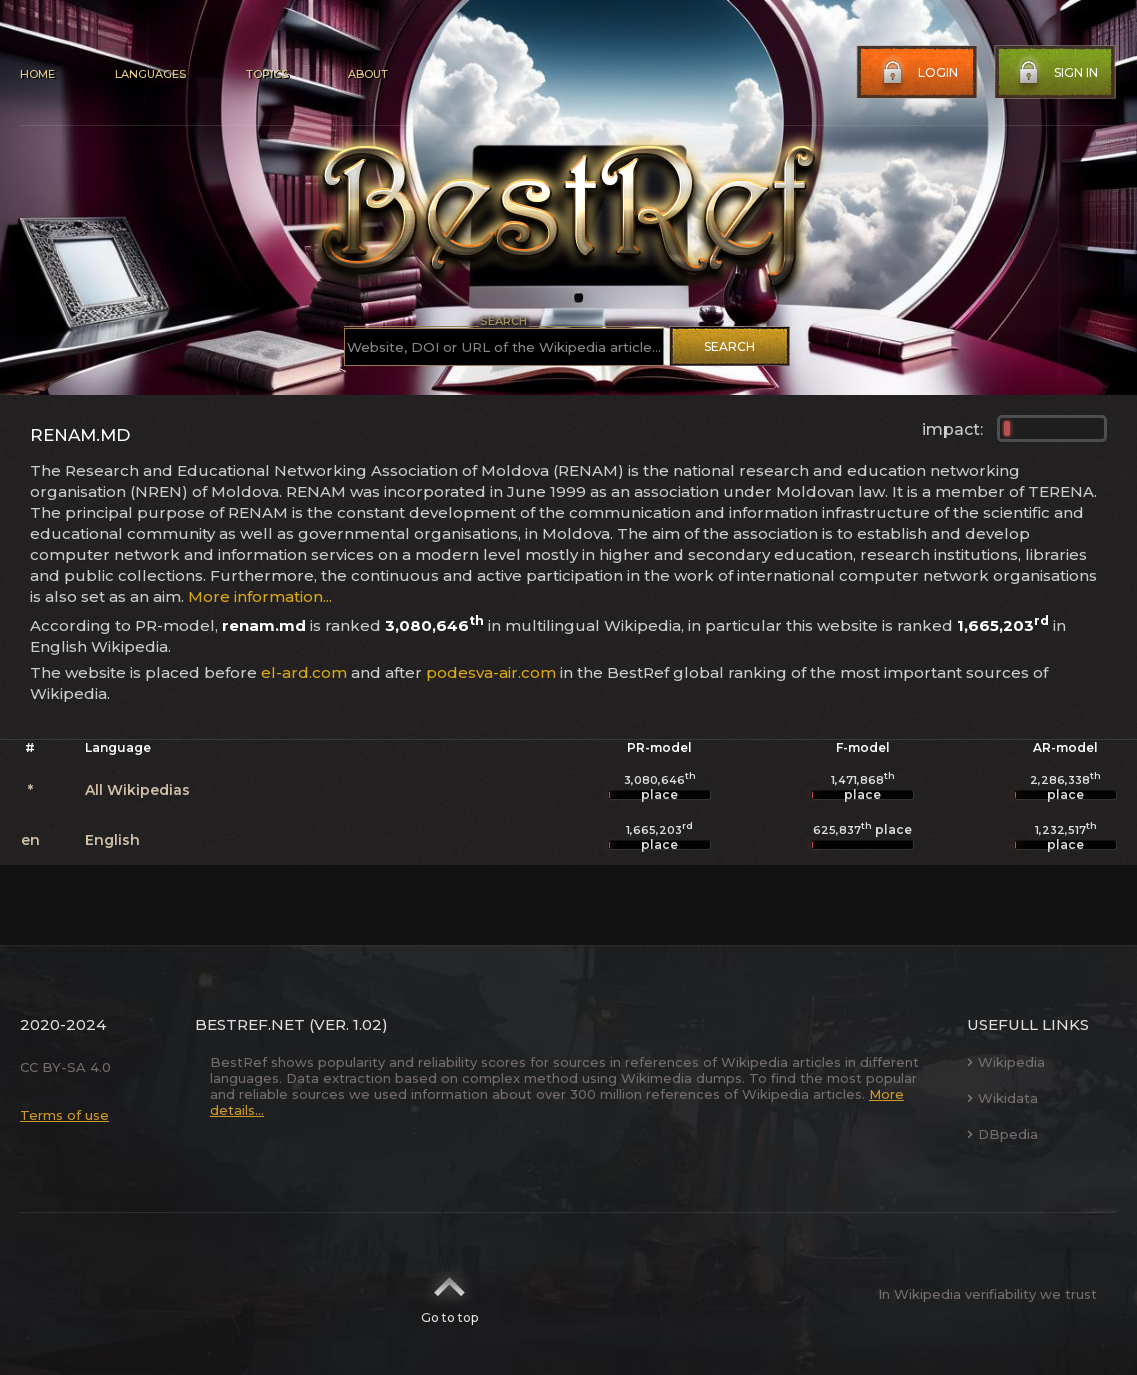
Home (37, 74)
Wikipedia (1006, 1062)
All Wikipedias (137, 790)
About (368, 74)
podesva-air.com (491, 672)
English (112, 840)
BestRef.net (250, 1024)
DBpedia (1002, 1134)
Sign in (1056, 73)
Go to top (449, 1294)
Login (918, 73)
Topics (267, 74)
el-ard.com (304, 672)
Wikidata (1002, 1098)
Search (729, 346)
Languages (150, 74)
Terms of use (64, 1115)
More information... (260, 596)
